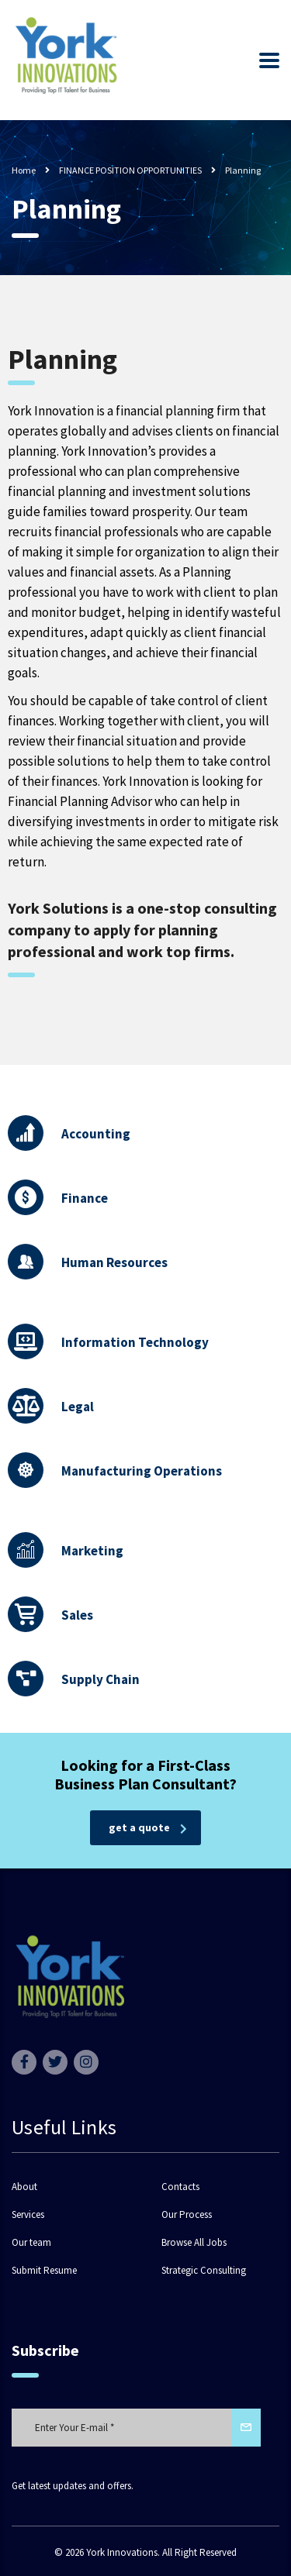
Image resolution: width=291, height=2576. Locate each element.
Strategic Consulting (203, 2270)
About (24, 2187)
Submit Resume (44, 2270)
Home (24, 170)
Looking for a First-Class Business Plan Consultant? (145, 1774)
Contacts (180, 2187)
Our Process (186, 2215)
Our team (31, 2243)
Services (28, 2215)
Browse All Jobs (194, 2243)
